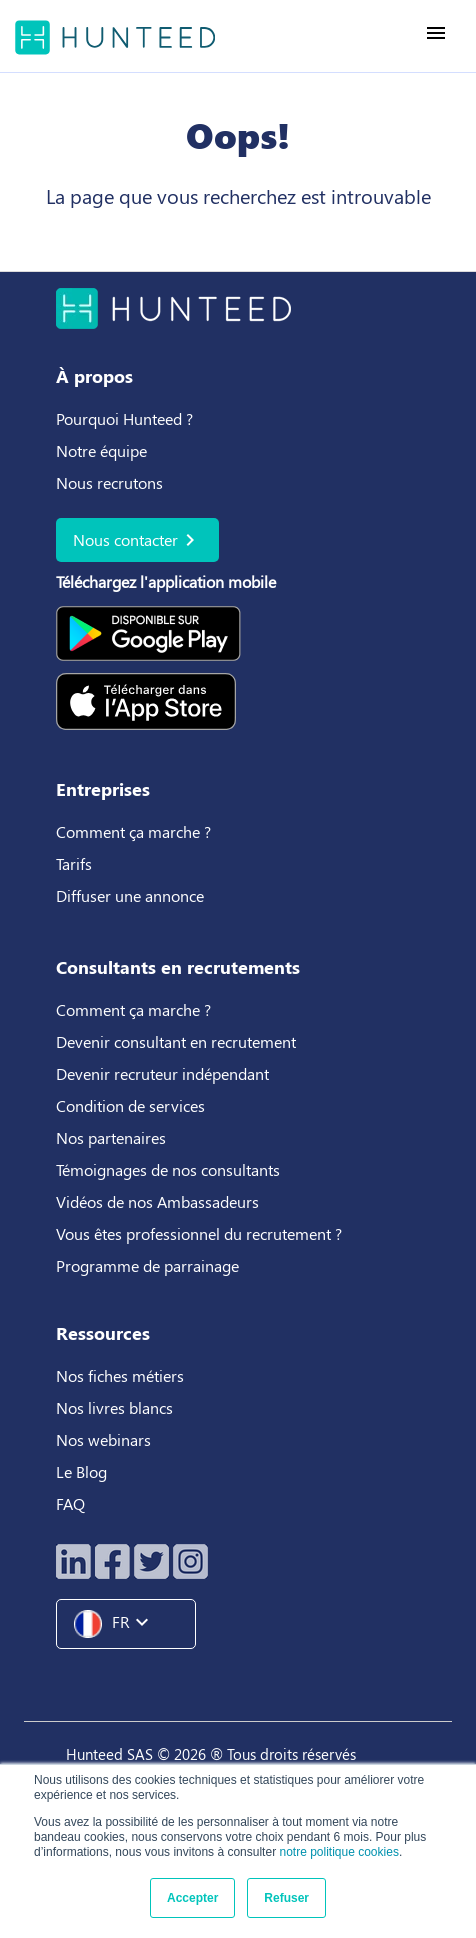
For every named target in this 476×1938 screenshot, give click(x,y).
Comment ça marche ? (133, 831)
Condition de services (130, 1105)
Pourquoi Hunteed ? (124, 418)
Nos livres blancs (116, 1407)
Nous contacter (137, 540)
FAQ (70, 1503)
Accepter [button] (192, 1898)
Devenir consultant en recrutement (176, 1041)
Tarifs (74, 863)
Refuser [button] (286, 1898)
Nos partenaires (111, 1137)
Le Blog (83, 1471)
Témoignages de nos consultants (168, 1169)
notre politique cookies (338, 1852)
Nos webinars (103, 1439)
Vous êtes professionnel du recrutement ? (199, 1233)
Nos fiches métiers (120, 1375)
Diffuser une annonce (130, 895)
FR (119, 1624)
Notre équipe (101, 450)
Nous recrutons (109, 482)
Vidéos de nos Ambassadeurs (157, 1201)
